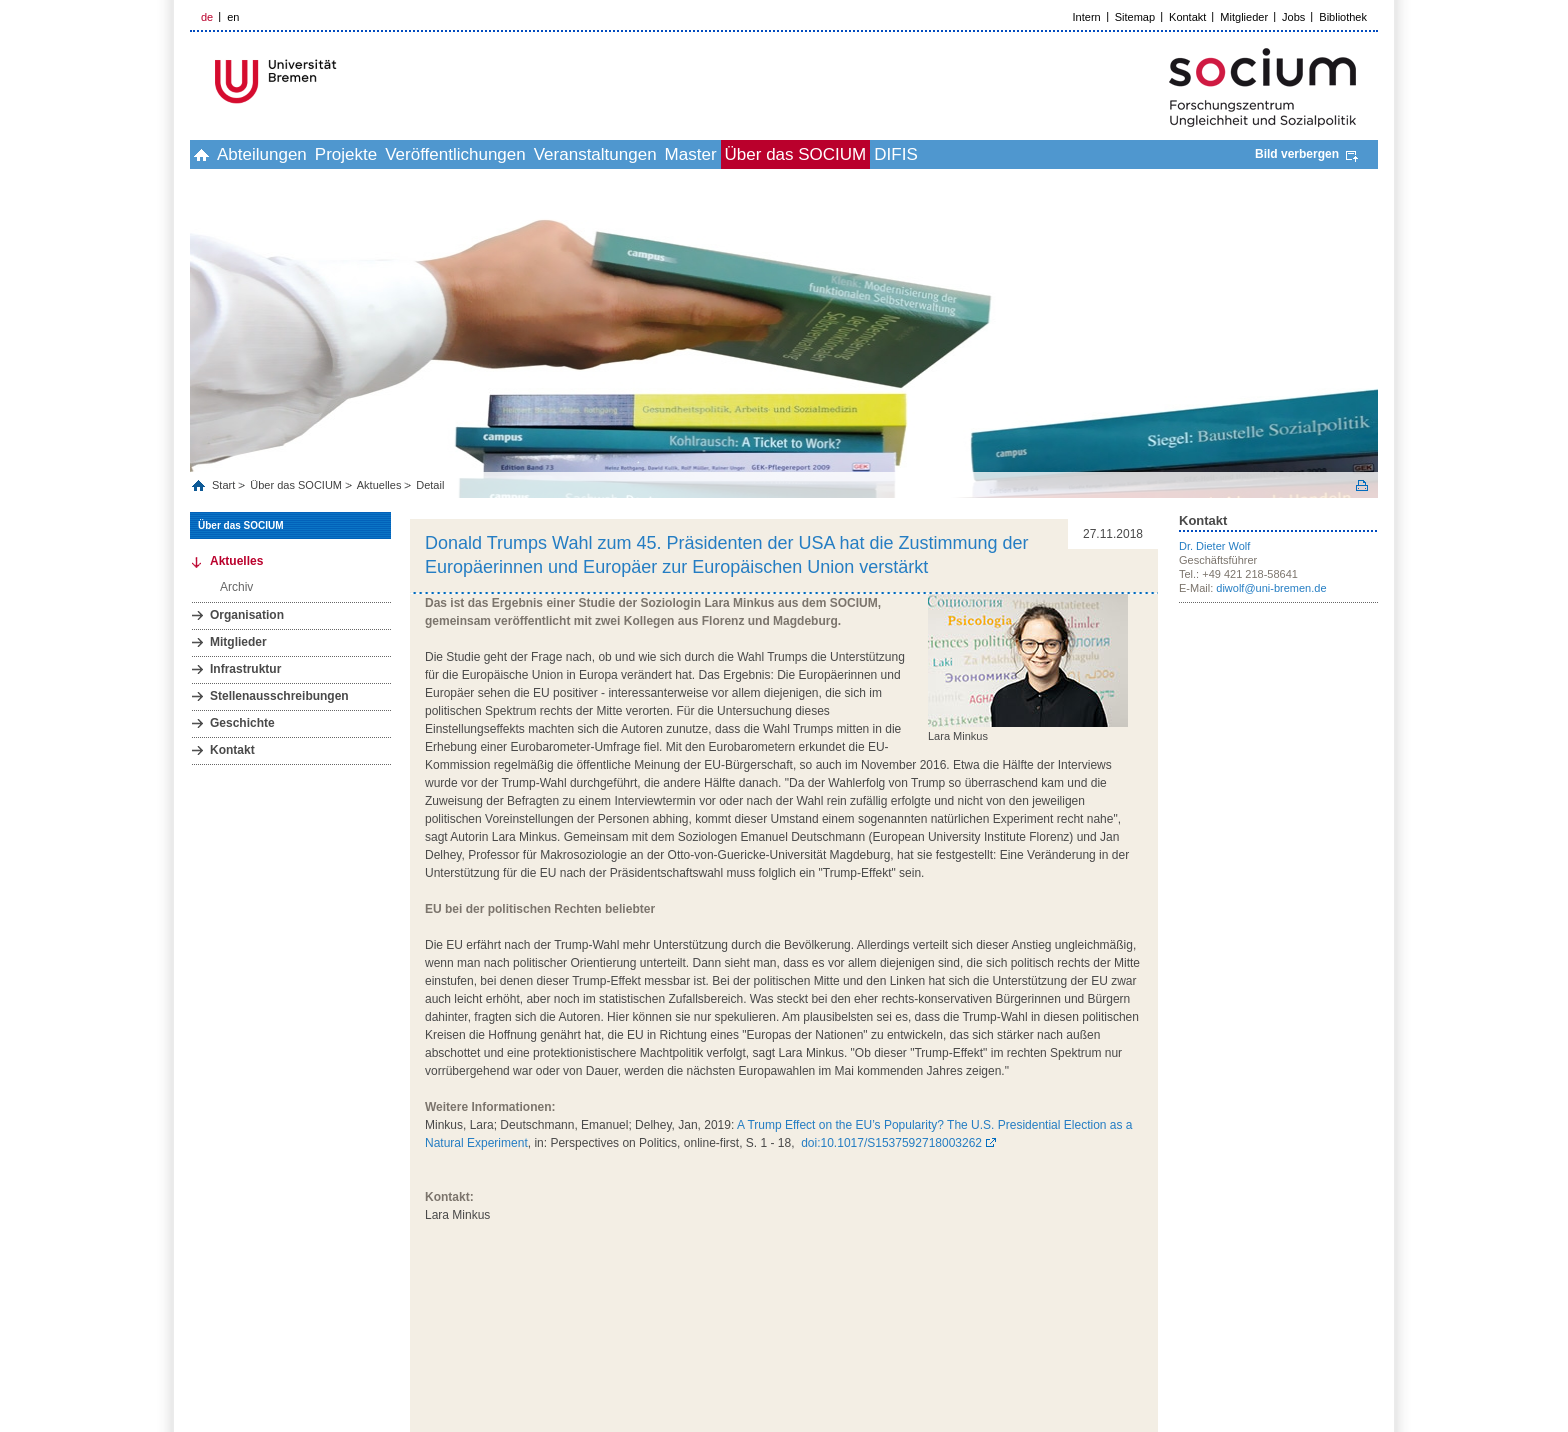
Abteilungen (295, 154)
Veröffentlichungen (532, 154)
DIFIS (1060, 154)
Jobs (1293, 17)
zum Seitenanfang (1114, 1279)
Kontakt (1187, 17)
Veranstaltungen (694, 154)
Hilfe (1292, 1314)
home (212, 154)
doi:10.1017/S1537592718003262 (891, 1143)
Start (225, 485)
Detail (430, 485)
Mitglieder (1244, 17)
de (207, 17)
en (233, 17)
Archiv (236, 587)
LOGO (343, 81)
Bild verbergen (1297, 154)
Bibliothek (1343, 17)
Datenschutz (1238, 1314)
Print (1362, 485)
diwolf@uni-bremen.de (1271, 588)
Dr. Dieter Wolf (1214, 546)
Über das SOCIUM (939, 154)
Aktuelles (379, 485)
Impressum (1168, 1314)
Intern (1087, 17)
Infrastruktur (245, 669)
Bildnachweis (1347, 1314)
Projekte (401, 154)
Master (812, 154)
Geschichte (242, 723)
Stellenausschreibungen (279, 696)
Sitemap (1135, 17)
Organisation (247, 615)
